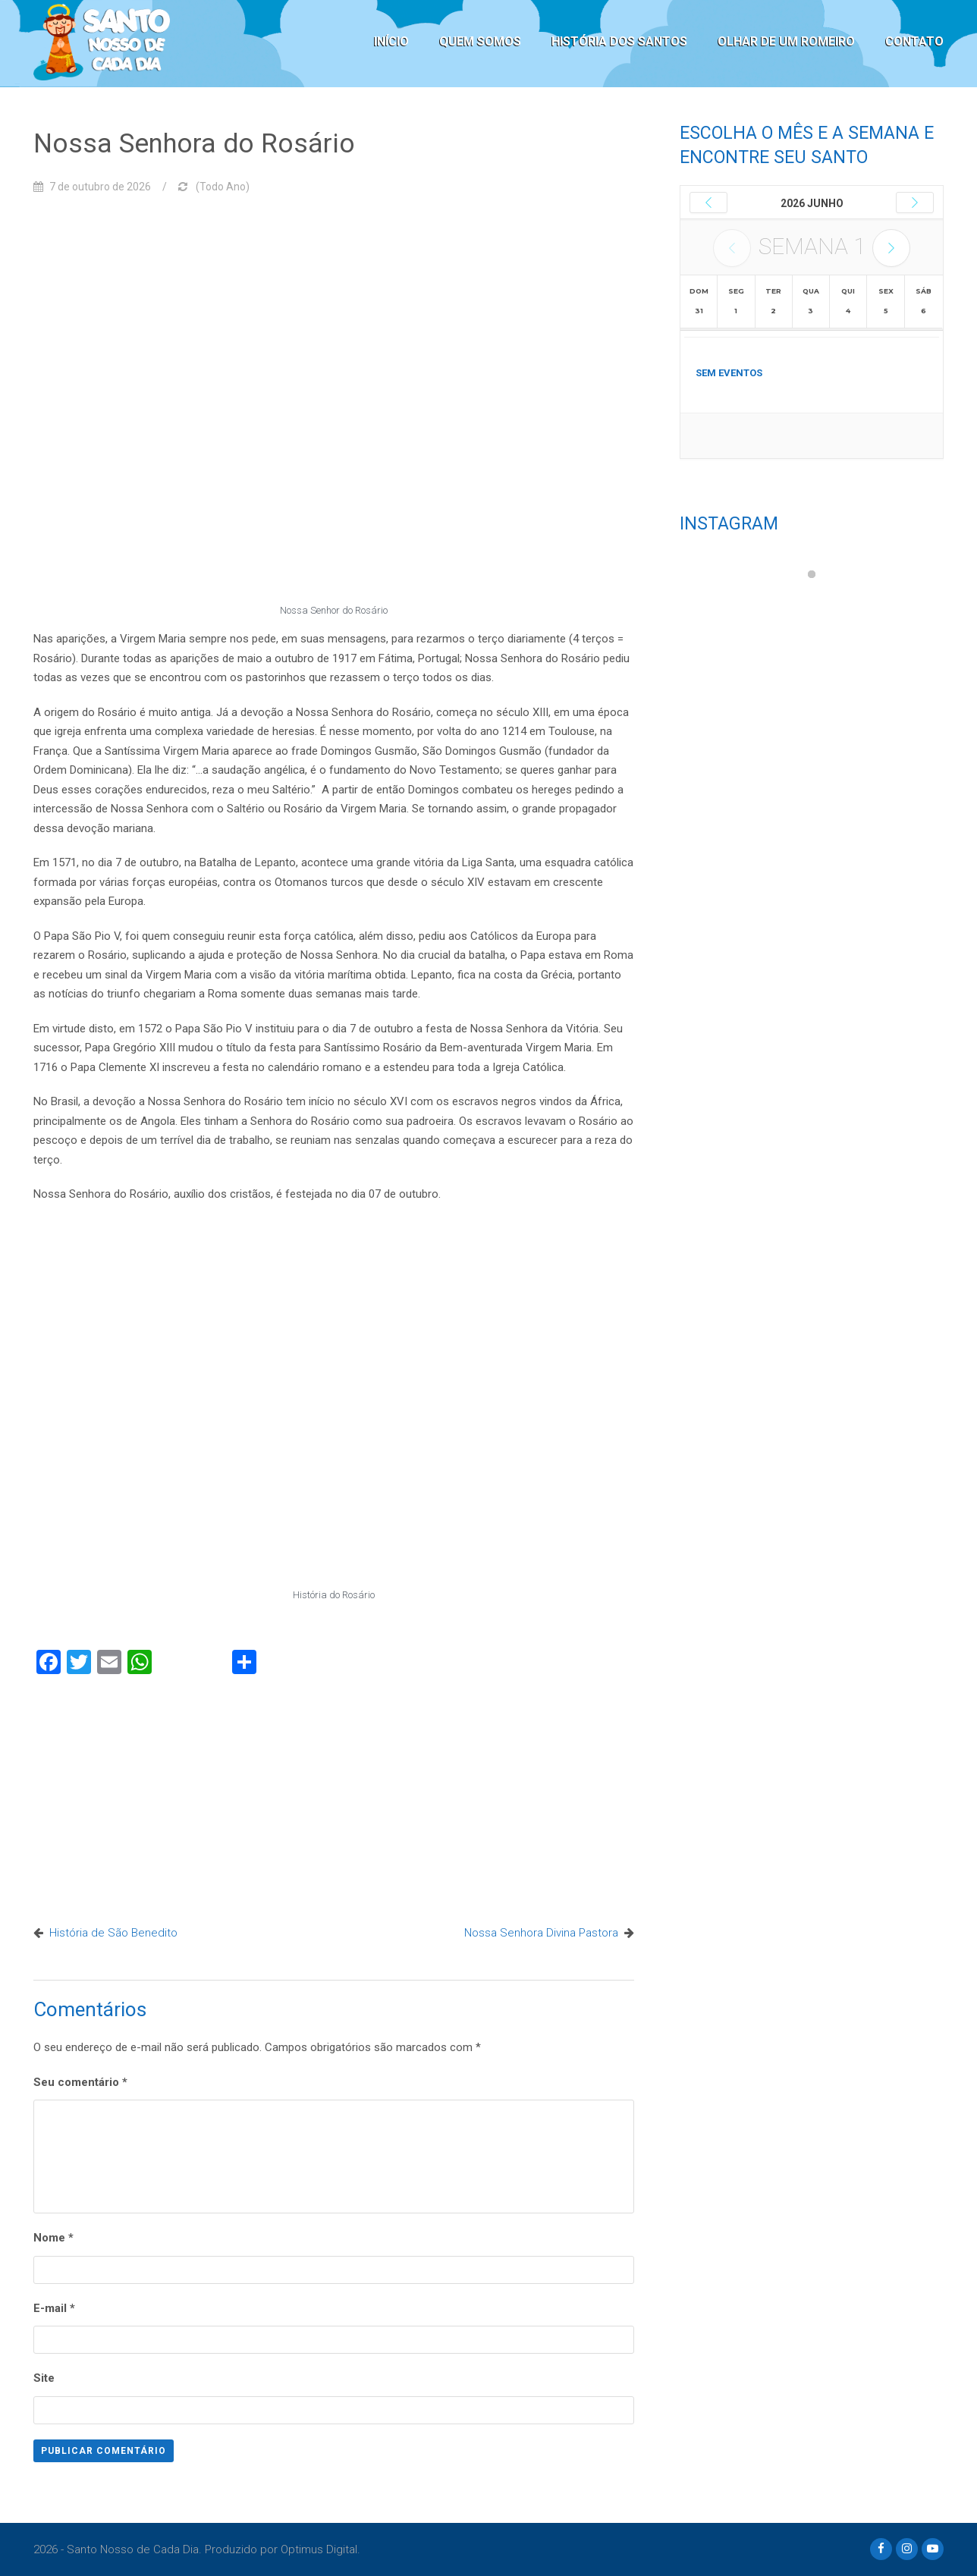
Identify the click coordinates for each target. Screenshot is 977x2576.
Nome (53, 2238)
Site (44, 2378)
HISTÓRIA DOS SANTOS (619, 41)
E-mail (54, 2308)
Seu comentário (80, 2082)
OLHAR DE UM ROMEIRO (786, 41)
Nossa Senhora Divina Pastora (541, 1933)
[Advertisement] (333, 1796)
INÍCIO (391, 41)
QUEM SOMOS (480, 41)
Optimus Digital (319, 2549)
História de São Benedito (113, 1933)
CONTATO (914, 41)
